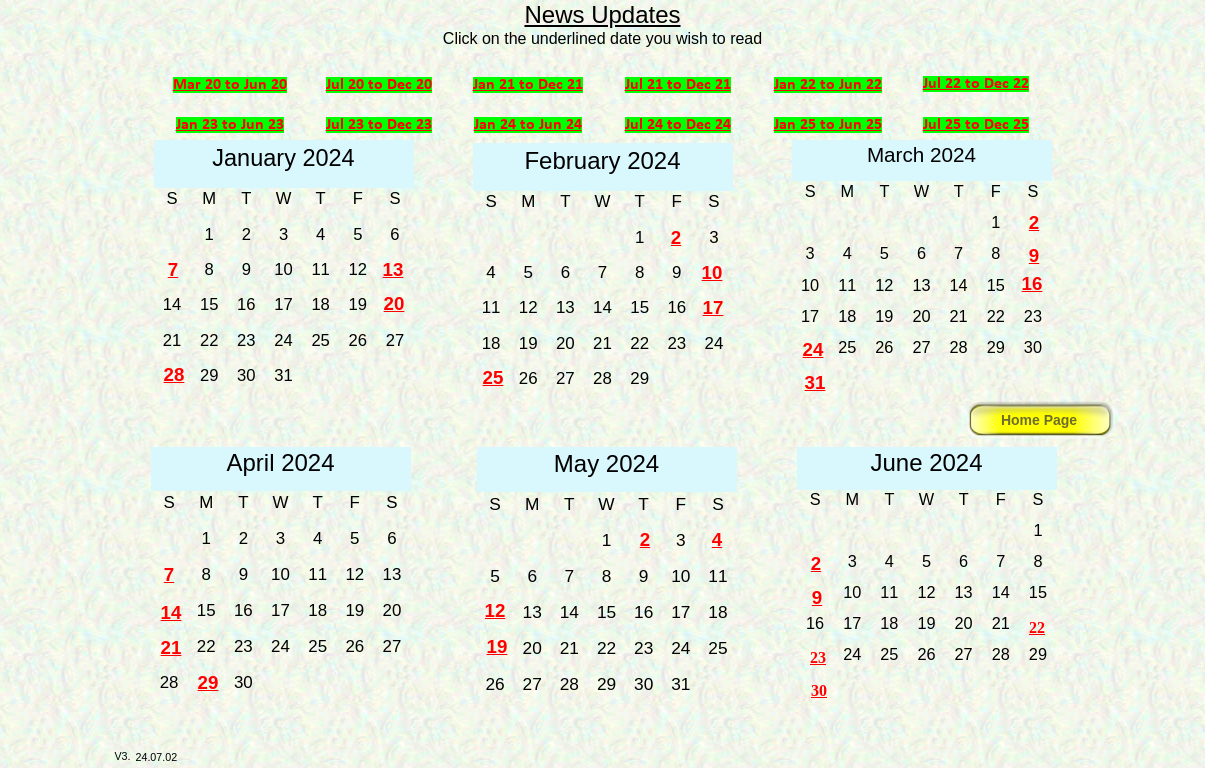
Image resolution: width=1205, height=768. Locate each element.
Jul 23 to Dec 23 (379, 125)
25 (493, 377)
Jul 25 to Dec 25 (976, 125)
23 (818, 657)
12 (495, 610)
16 (1032, 283)
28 (174, 374)
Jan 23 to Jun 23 (230, 125)
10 (712, 272)
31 (815, 382)
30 (819, 690)
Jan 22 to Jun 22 (828, 85)
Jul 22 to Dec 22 (976, 84)
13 (393, 269)
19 (497, 646)
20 (394, 303)
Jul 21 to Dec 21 (678, 85)
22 (1037, 627)
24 (813, 349)
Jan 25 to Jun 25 (828, 125)
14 (171, 612)
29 (208, 682)
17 (713, 307)
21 (171, 647)
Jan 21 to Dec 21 (528, 85)
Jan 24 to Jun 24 (528, 125)
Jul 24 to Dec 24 (678, 125)
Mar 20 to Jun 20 (230, 85)
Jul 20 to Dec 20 (379, 85)
